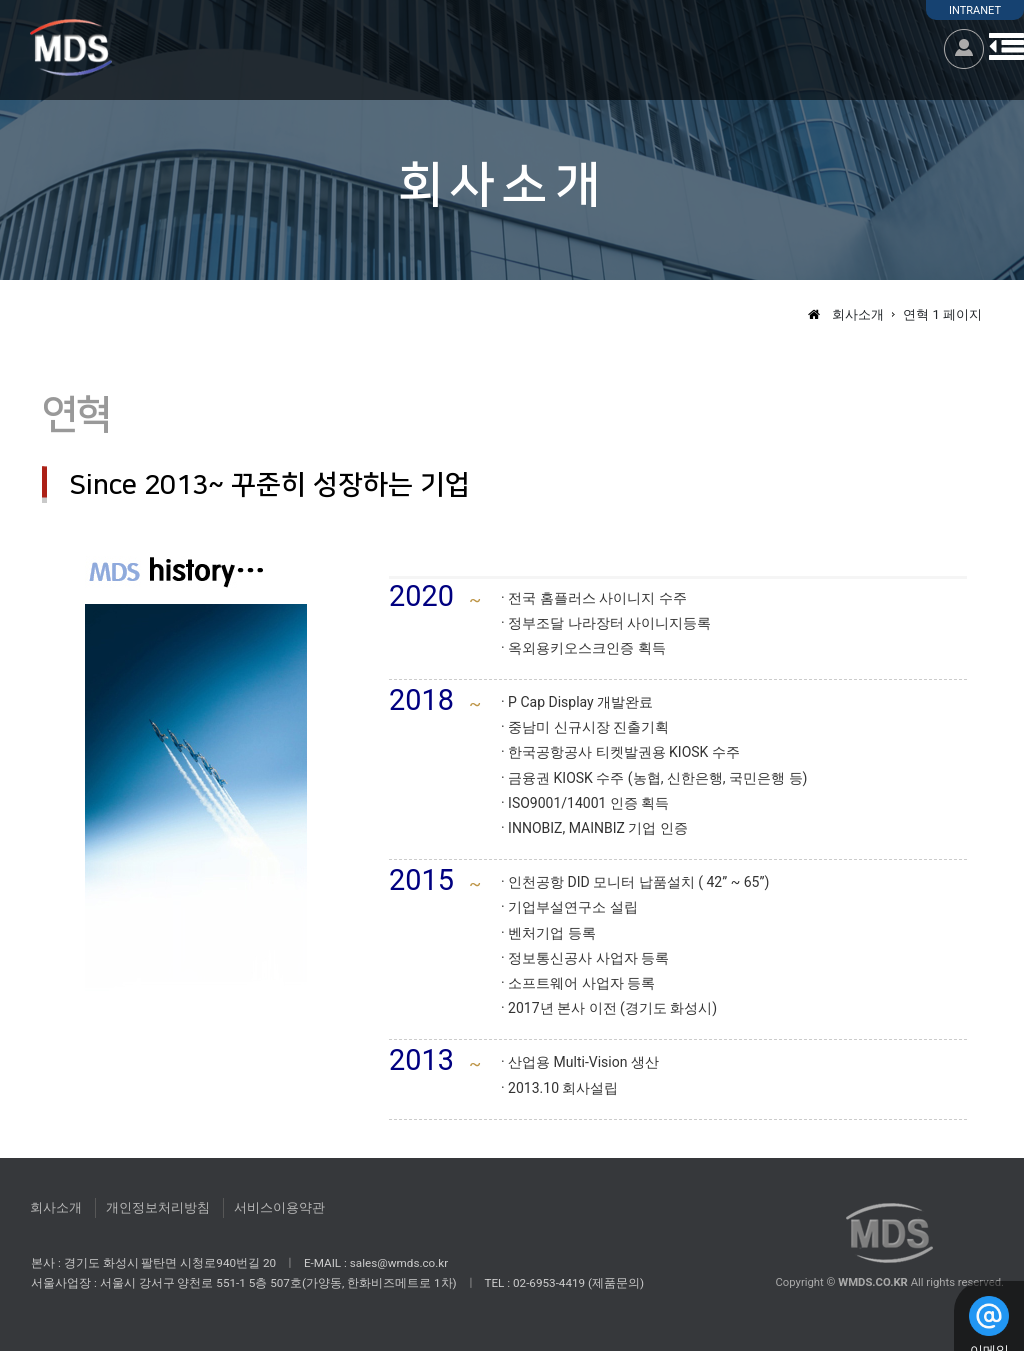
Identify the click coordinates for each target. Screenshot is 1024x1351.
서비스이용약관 (279, 1207)
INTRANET (975, 10)
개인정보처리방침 (158, 1207)
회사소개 (56, 1207)
